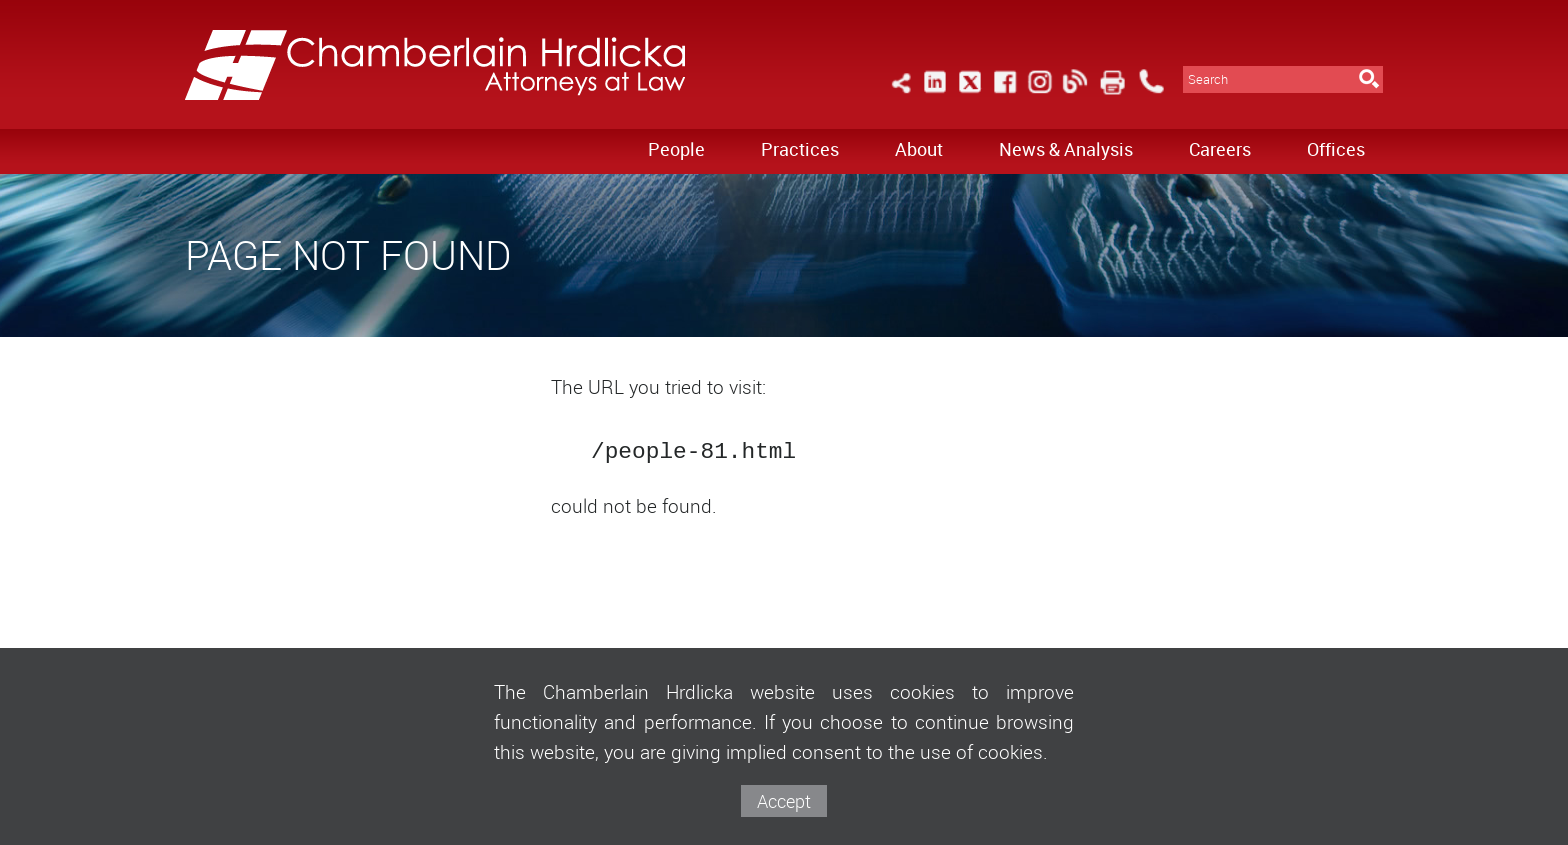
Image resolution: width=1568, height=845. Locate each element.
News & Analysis (1066, 149)
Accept (784, 801)
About (919, 149)
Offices (1336, 149)
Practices (800, 149)
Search (1208, 79)
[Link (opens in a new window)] (935, 93)
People (676, 149)
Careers (1220, 149)
